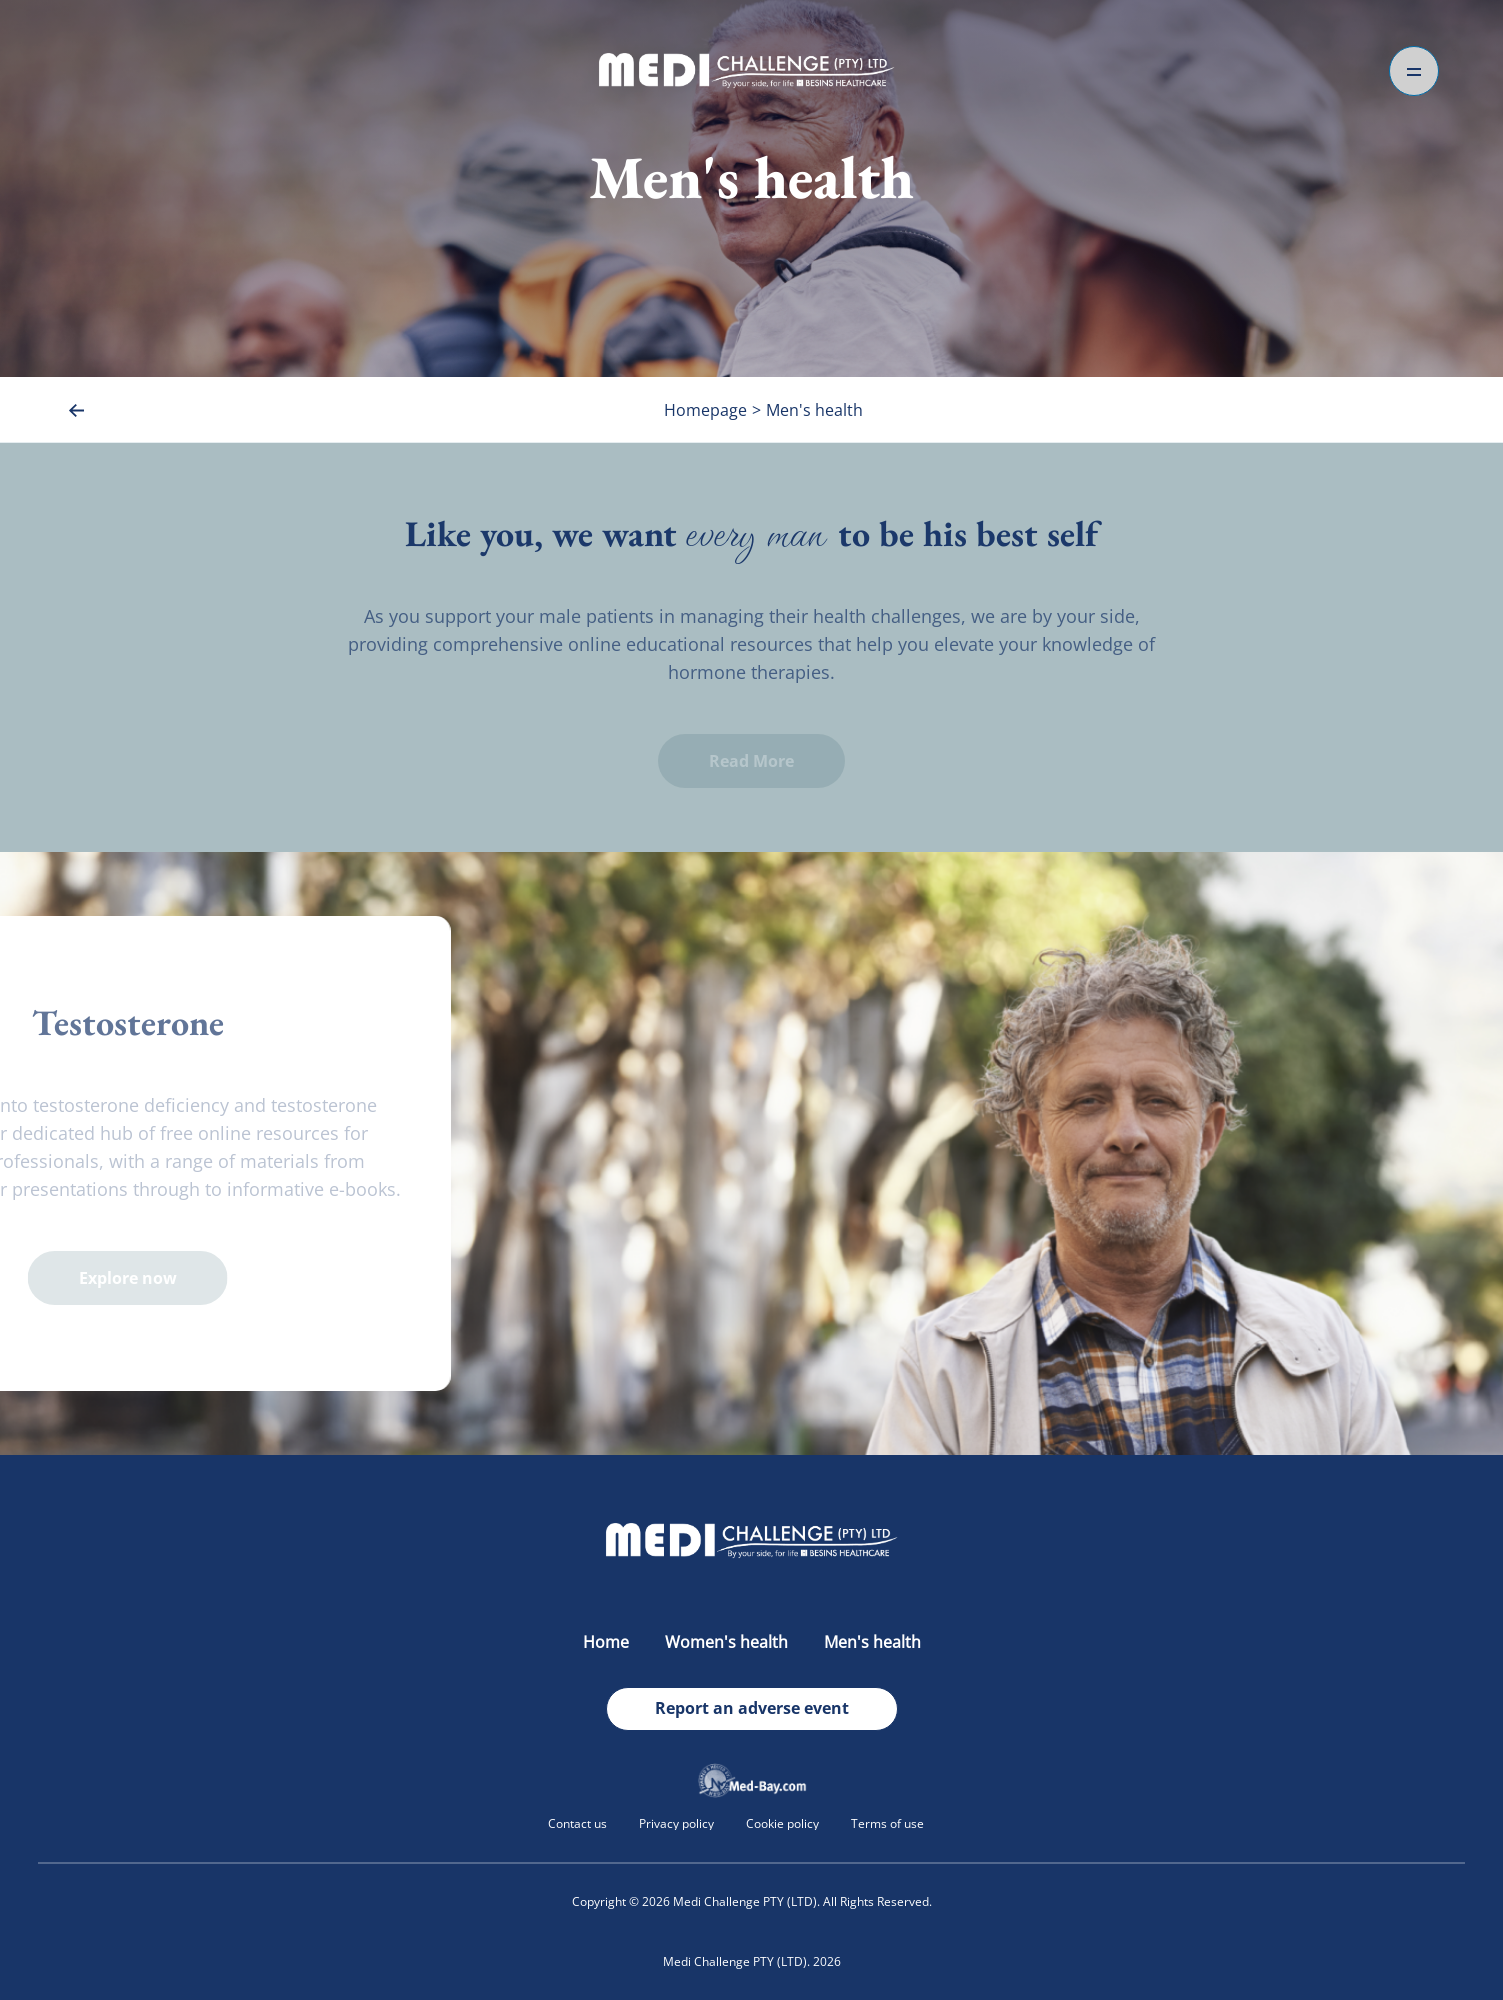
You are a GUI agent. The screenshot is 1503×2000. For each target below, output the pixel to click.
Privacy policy (676, 1823)
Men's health (872, 1642)
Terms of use (887, 1823)
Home (608, 1642)
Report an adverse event (752, 1708)
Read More (751, 761)
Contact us (577, 1823)
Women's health (728, 1642)
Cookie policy (782, 1823)
